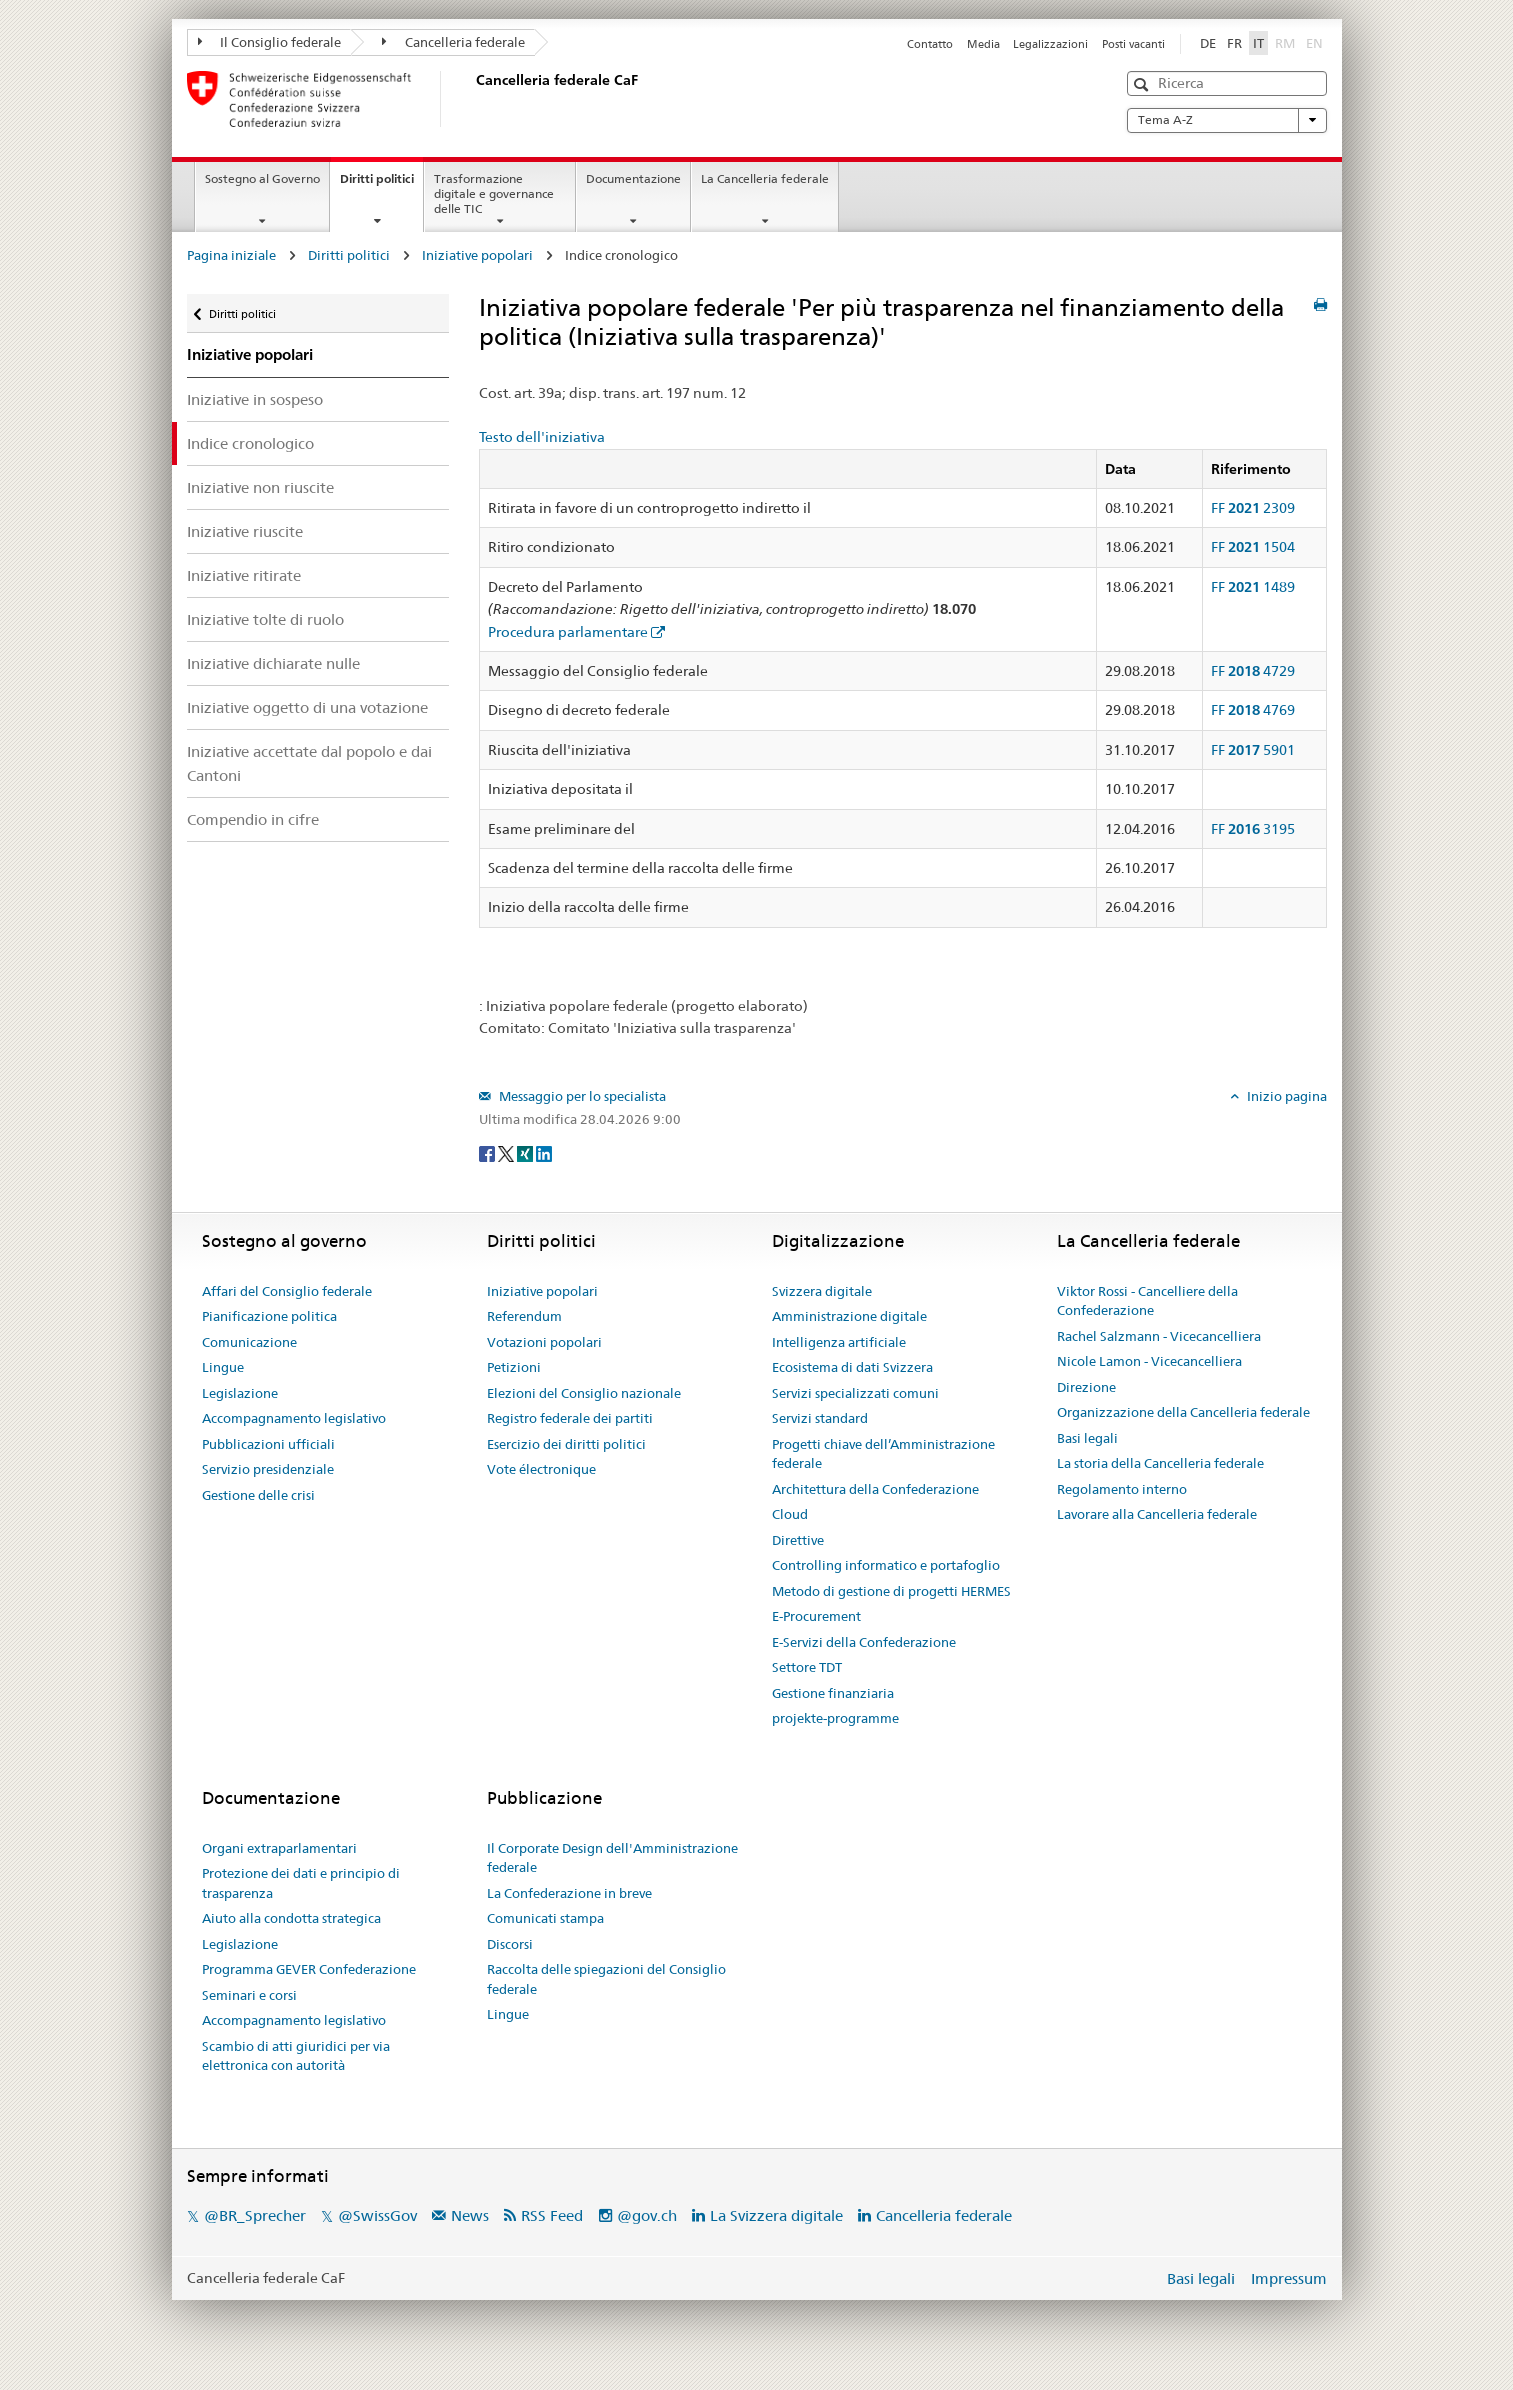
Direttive (798, 1540)
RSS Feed (552, 2215)
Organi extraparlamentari (279, 1848)
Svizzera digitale (822, 1291)
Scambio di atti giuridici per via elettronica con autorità (296, 2056)
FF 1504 (1253, 547)
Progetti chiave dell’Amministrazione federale (883, 1454)
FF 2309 (1253, 508)
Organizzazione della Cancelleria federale (1183, 1412)
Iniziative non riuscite (260, 487)
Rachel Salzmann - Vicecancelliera (1159, 1336)
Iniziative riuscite (245, 531)
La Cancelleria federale (765, 178)
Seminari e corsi (249, 1995)
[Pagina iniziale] (472, 99)
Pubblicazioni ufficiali (268, 1444)
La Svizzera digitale (776, 2215)
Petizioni (514, 1367)
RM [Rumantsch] (1285, 43)
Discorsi (510, 1944)
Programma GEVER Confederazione (309, 1969)
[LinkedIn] (544, 1152)
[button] (1143, 84)
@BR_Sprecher (255, 2215)
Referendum (524, 1316)
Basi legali (1087, 1438)
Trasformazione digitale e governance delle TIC (494, 193)
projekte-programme (835, 1718)
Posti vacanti (1133, 44)
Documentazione (633, 178)
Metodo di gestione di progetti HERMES (891, 1591)
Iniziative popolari (477, 255)
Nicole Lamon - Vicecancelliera (1149, 1361)
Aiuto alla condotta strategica (291, 1918)
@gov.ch (647, 2215)
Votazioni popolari (544, 1342)
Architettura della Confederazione (875, 1489)
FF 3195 (1253, 829)
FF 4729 (1253, 671)
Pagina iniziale (231, 255)
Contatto (930, 44)
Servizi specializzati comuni (855, 1393)
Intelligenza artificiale (839, 1342)
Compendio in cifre (253, 819)
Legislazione (240, 1393)
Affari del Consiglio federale (287, 1291)
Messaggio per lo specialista (581, 1096)
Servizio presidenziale (268, 1469)
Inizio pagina (1285, 1096)
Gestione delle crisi (258, 1495)
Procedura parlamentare (568, 632)
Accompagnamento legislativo (294, 1418)
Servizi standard (820, 1418)
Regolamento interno (1122, 1489)
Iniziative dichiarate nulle (273, 663)
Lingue (223, 1367)
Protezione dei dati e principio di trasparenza (301, 1883)
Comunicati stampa (545, 1918)
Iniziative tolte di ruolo (265, 619)
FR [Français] (1234, 43)
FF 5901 (1253, 750)
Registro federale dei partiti (570, 1418)
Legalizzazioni (1050, 44)
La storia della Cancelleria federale (1160, 1463)
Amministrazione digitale (849, 1316)
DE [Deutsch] (1208, 43)
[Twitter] (507, 1152)
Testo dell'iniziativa (542, 437)
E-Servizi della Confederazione (864, 1642)
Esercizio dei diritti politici (566, 1444)
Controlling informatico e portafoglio (886, 1565)
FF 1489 (1253, 587)
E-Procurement (816, 1616)
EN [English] (1314, 43)
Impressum (1289, 2278)
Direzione (1086, 1387)
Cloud (790, 1514)
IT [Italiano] (1258, 43)
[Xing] (526, 1152)
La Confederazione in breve (569, 1893)
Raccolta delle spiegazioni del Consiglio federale (606, 1979)
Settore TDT (807, 1667)
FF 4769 (1253, 710)
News (470, 2215)
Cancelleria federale (453, 42)
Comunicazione (249, 1342)
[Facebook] (488, 1152)
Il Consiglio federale (270, 42)
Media (983, 44)
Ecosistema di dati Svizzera (852, 1367)
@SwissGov (377, 2215)
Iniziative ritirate (244, 575)
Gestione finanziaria (833, 1693)
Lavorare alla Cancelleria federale (1157, 1514)
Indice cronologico (250, 443)
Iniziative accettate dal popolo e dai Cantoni (309, 763)
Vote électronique (541, 1469)
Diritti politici (381, 185)
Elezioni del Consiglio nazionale (584, 1393)
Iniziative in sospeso (255, 399)
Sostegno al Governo (262, 178)
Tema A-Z (1227, 120)
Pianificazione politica (269, 1316)
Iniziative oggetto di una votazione (307, 707)
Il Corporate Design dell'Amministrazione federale (612, 1858)
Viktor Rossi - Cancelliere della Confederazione (1147, 1301)
